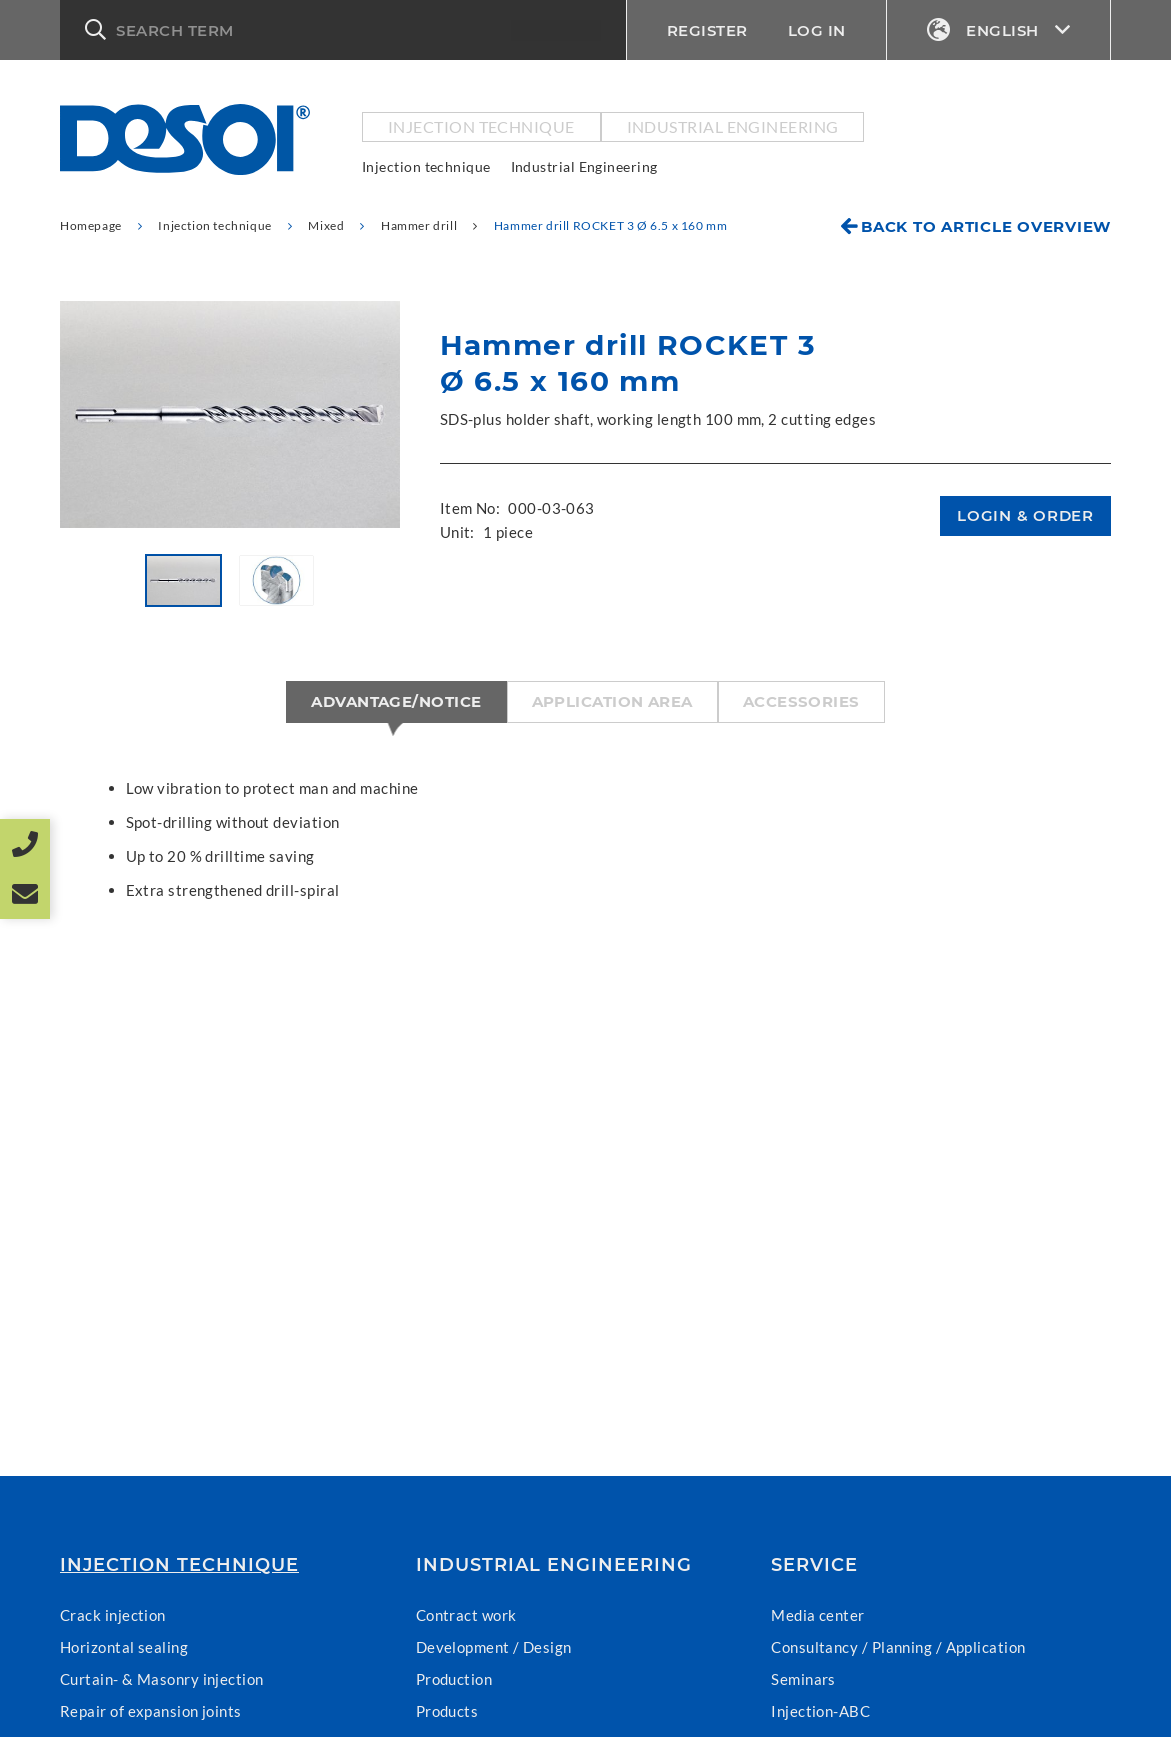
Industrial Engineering (733, 126)
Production (454, 1679)
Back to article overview (986, 226)
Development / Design (494, 1647)
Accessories (801, 701)
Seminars (803, 1679)
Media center (817, 1615)
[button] (343, 30)
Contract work (466, 1615)
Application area (612, 701)
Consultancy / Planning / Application (898, 1647)
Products (447, 1711)
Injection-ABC (820, 1711)
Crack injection (113, 1615)
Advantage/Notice (396, 701)
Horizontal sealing (124, 1647)
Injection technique (481, 126)
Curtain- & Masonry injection (162, 1679)
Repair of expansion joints (151, 1711)
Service (814, 1565)
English (999, 30)
